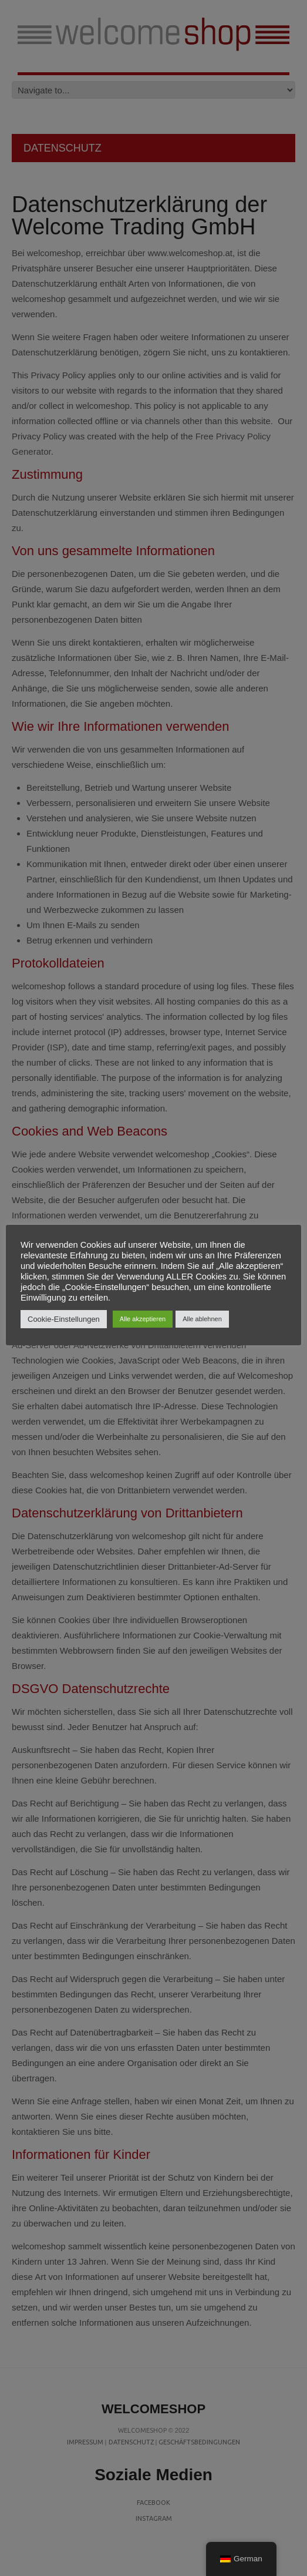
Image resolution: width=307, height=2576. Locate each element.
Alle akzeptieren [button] (143, 1318)
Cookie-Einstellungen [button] (64, 1319)
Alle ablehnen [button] (202, 1318)
